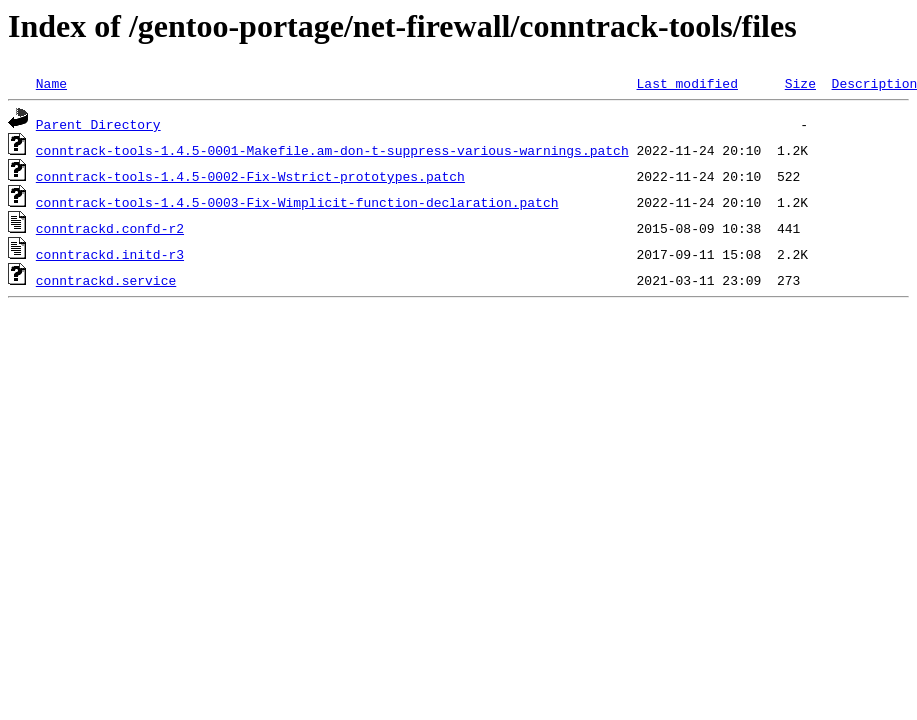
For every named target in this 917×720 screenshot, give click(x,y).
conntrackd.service (106, 280)
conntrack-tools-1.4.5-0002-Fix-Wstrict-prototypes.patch (250, 176)
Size (800, 83)
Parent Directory (98, 124)
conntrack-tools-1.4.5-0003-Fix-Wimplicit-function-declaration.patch (297, 202)
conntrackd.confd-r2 (110, 228)
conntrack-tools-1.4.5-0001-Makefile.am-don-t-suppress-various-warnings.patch (332, 150)
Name (51, 83)
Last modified (686, 83)
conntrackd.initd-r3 (110, 254)
